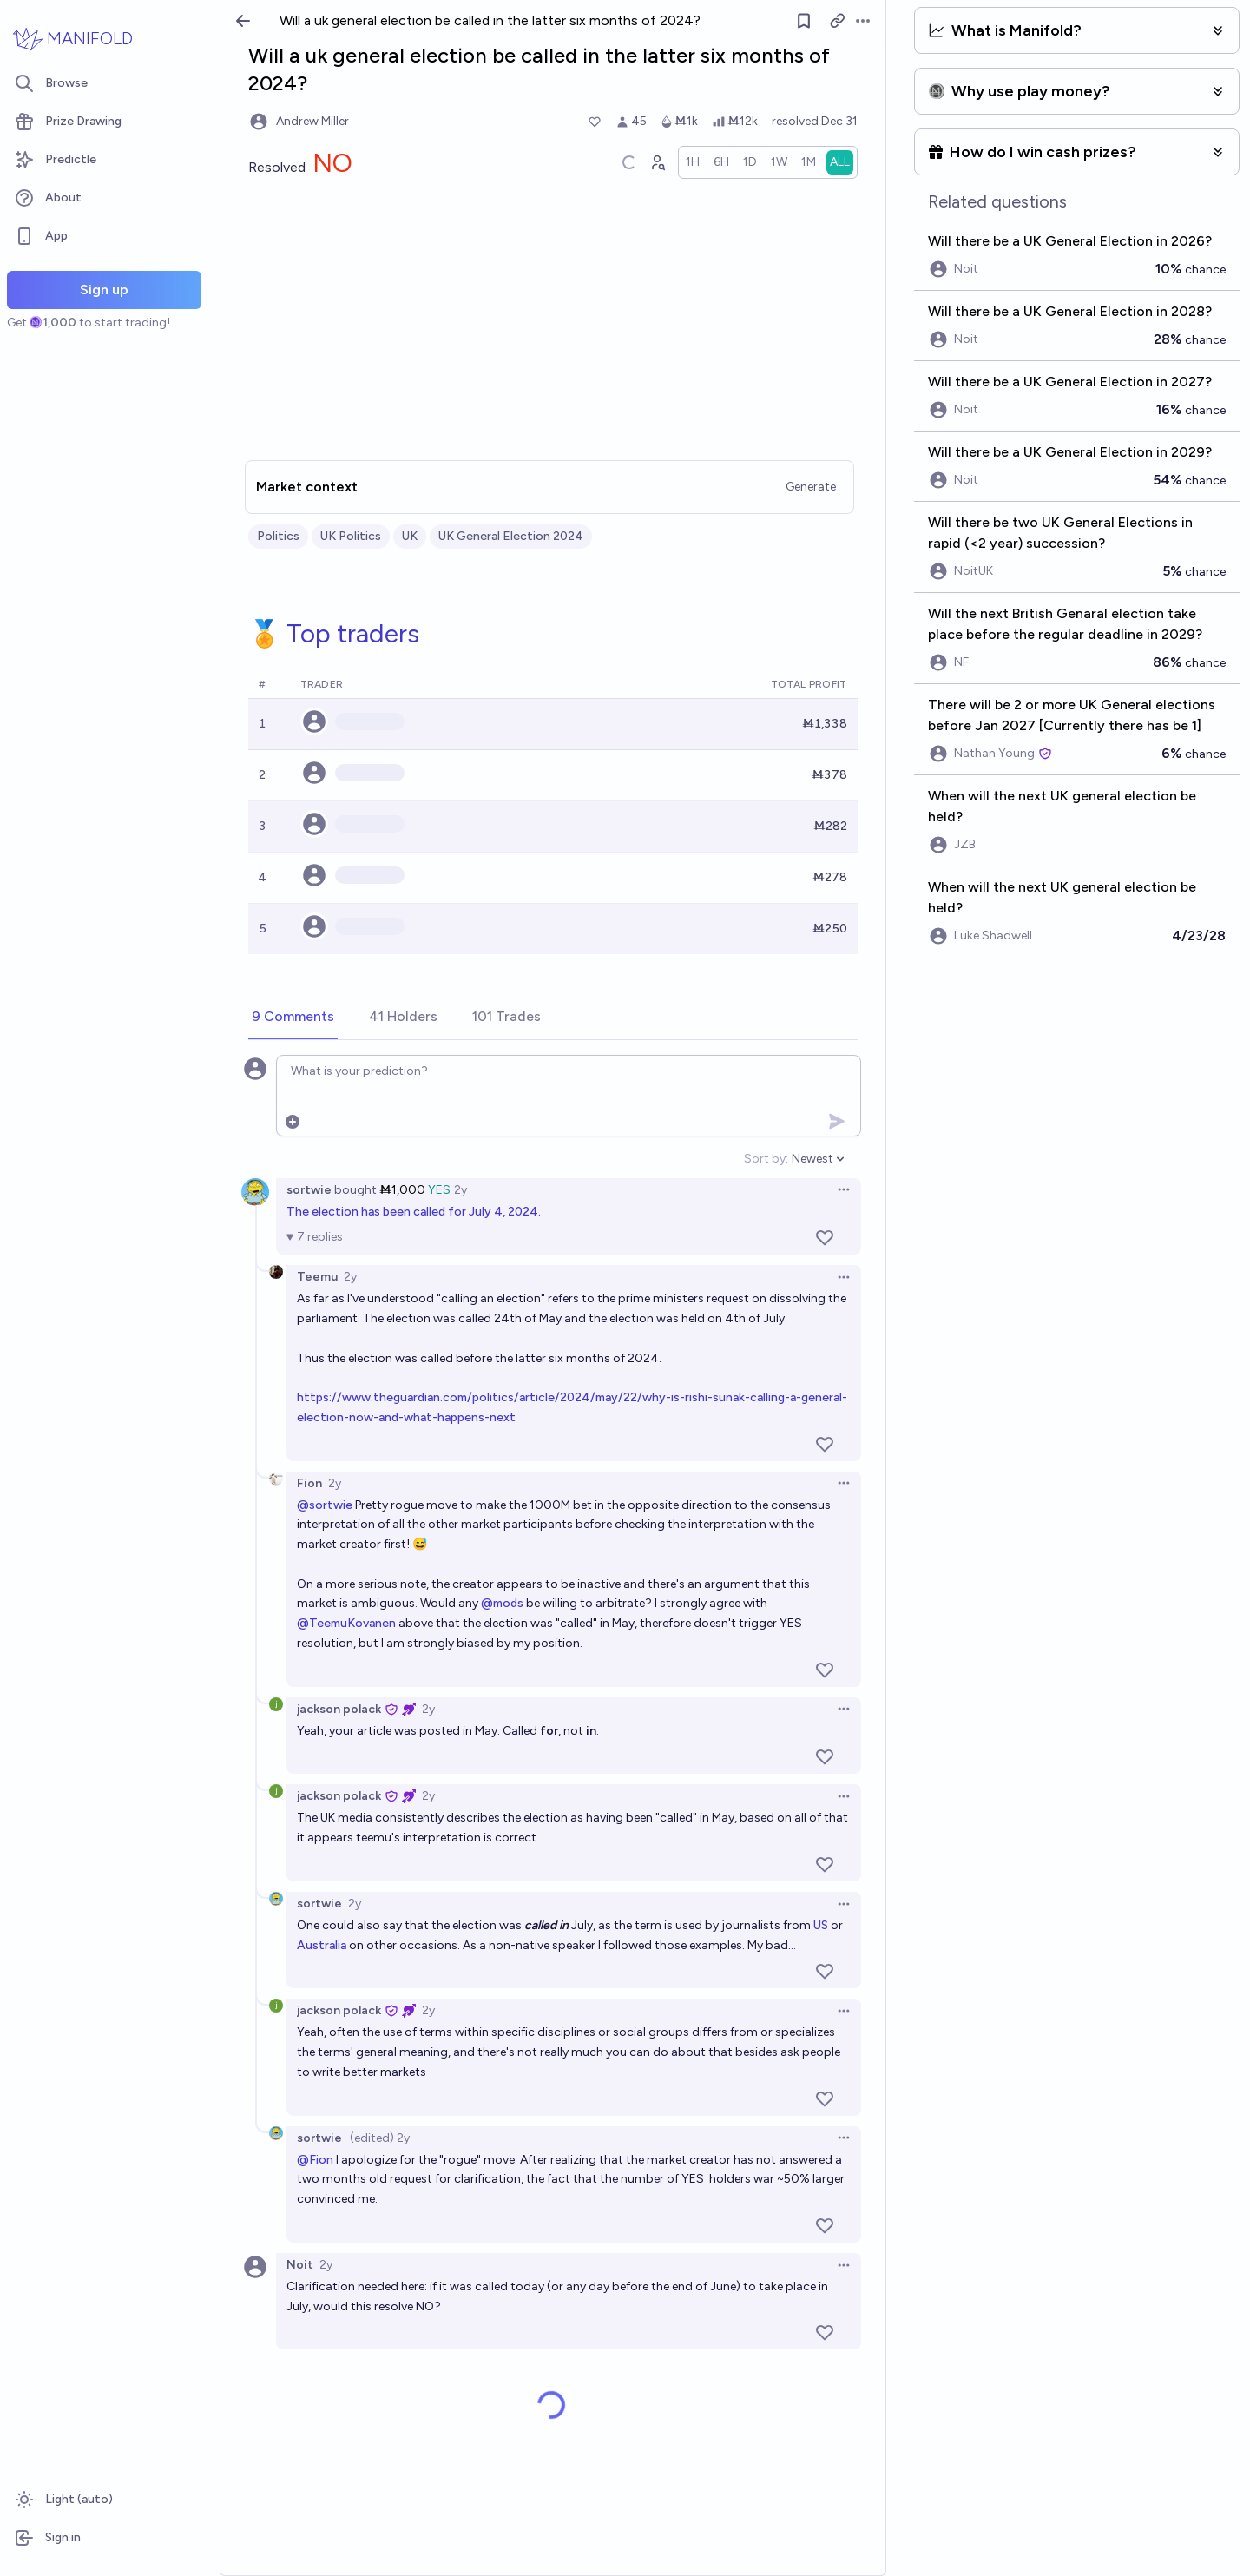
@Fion (315, 2159)
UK (410, 536)
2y (460, 1190)
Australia (321, 1945)
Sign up (104, 289)
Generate (811, 486)
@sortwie (324, 1505)
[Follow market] (803, 21)
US (820, 1925)
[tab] (293, 1017)
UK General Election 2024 (510, 536)
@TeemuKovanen (346, 1623)
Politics (278, 536)
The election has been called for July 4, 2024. (413, 1211)
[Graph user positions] (657, 162)
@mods (502, 1603)
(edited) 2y (380, 2138)
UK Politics (350, 536)
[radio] (692, 162)
